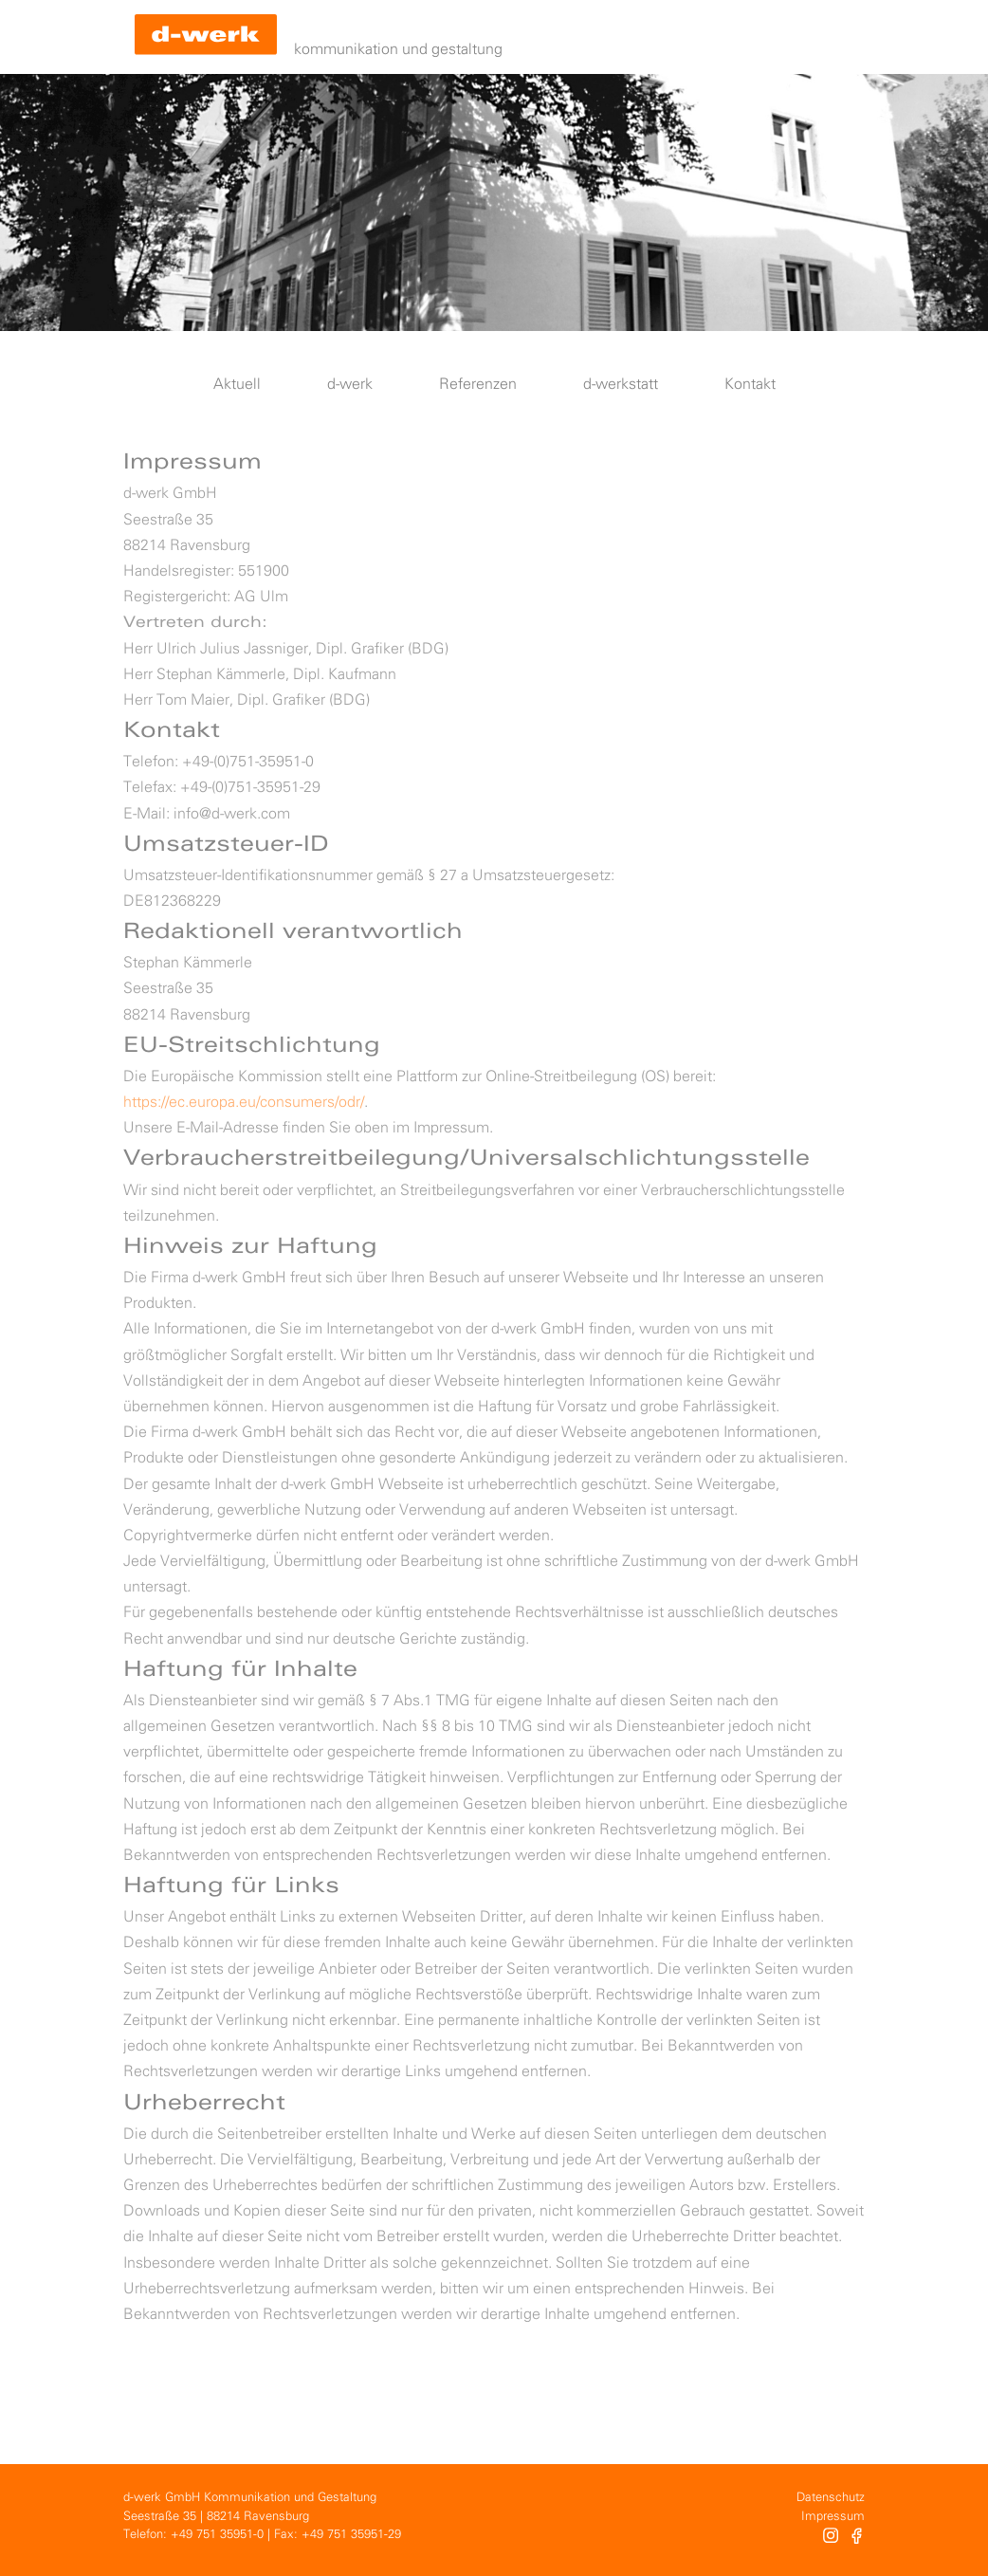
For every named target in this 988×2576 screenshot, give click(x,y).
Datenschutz (830, 2498)
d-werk (350, 384)
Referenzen (478, 384)
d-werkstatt (620, 384)
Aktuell (237, 384)
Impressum (833, 2517)
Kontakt (750, 384)
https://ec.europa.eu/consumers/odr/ (243, 1102)
